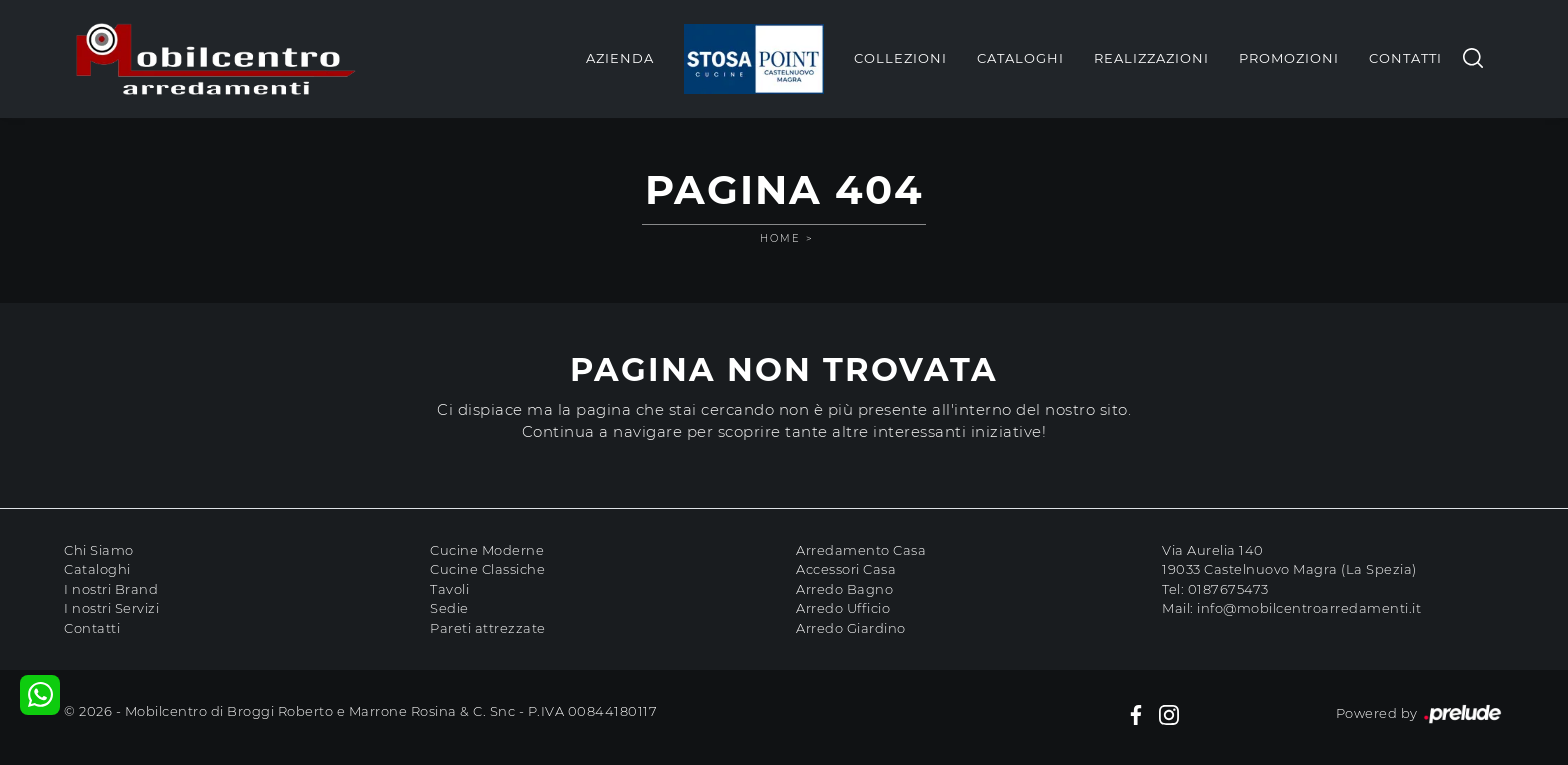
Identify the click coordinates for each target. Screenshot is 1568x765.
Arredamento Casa (861, 550)
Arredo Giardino (851, 628)
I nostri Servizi (111, 608)
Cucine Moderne (487, 550)
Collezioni (900, 58)
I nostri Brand (111, 589)
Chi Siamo (99, 550)
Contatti (1405, 58)
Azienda (620, 58)
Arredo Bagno (844, 589)
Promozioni (1289, 58)
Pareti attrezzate (488, 628)
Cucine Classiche (487, 569)
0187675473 (1228, 589)
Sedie (449, 608)
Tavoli (449, 589)
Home (780, 238)
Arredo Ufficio (843, 608)
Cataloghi (1020, 58)
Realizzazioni (1151, 58)
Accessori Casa (846, 569)
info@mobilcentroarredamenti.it (1309, 608)
